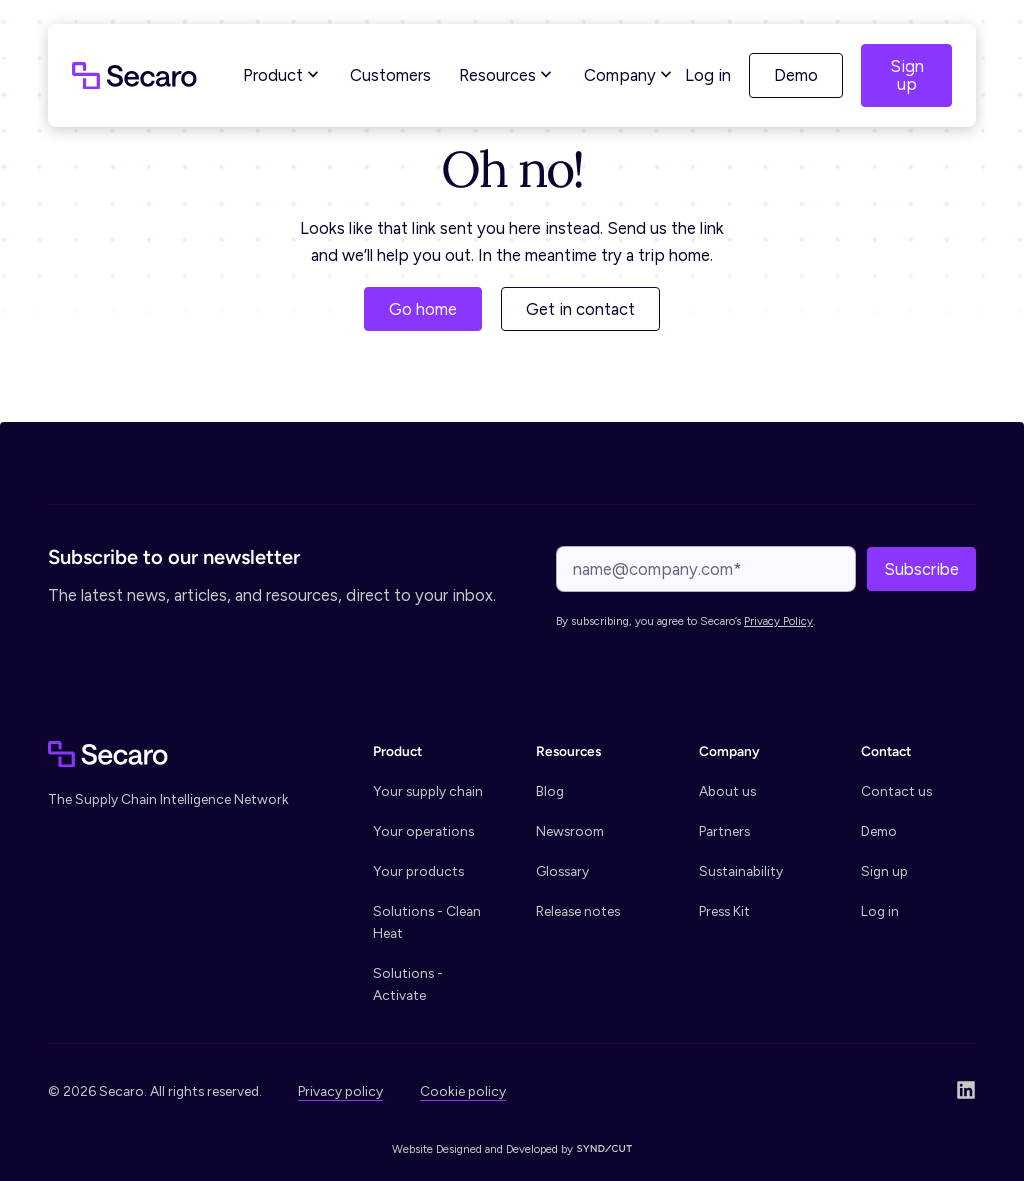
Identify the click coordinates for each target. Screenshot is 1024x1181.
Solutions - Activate (408, 984)
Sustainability (741, 871)
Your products (418, 871)
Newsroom (570, 831)
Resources (507, 75)
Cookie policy (463, 1091)
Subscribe (921, 569)
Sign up (907, 75)
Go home (423, 309)
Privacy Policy (778, 621)
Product (283, 75)
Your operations (423, 831)
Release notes (578, 911)
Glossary (562, 871)
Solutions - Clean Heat (427, 922)
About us (727, 791)
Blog (550, 791)
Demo (796, 75)
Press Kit (724, 911)
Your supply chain (428, 791)
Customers (390, 75)
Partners (724, 831)
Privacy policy (340, 1091)
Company (630, 75)
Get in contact (580, 309)
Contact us (896, 791)
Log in (708, 75)
